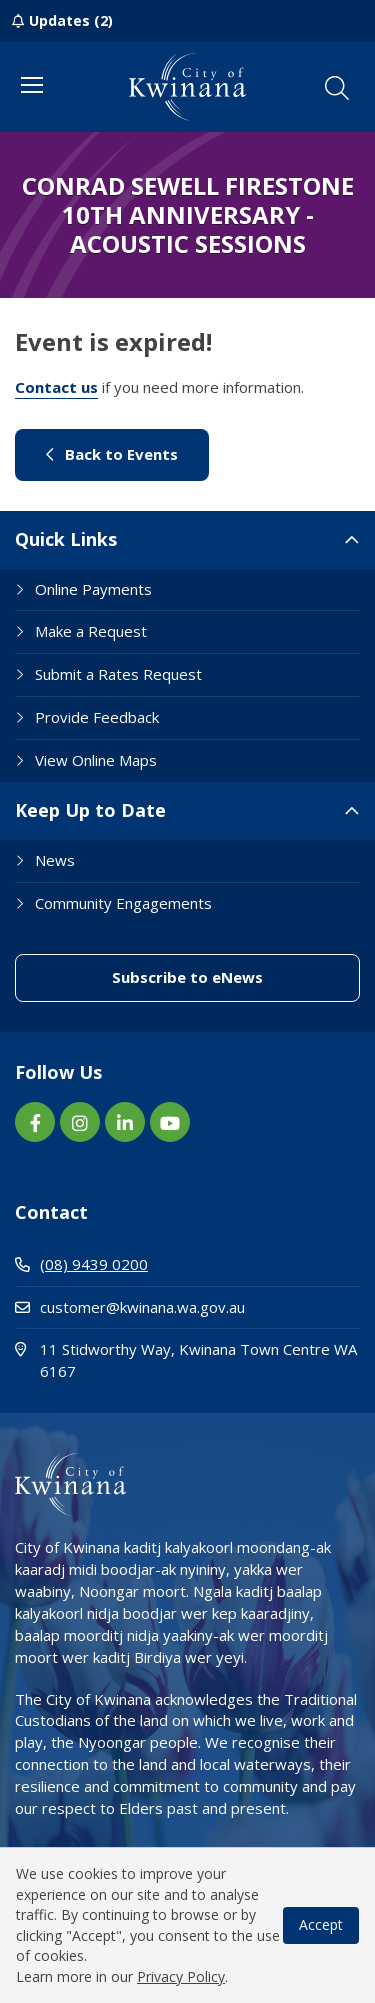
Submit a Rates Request (118, 674)
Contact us (56, 387)
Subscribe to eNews (187, 977)
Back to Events (112, 454)
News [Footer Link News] (55, 860)
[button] (337, 88)
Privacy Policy (181, 1976)
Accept (321, 1924)
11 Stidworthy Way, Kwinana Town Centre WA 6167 (186, 1360)
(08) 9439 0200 (81, 1264)
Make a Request (91, 631)
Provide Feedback (97, 717)
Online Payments (93, 589)
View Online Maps (96, 760)
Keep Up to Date (90, 810)
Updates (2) (71, 20)
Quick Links (66, 539)
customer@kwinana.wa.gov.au (130, 1307)
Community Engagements (123, 903)
